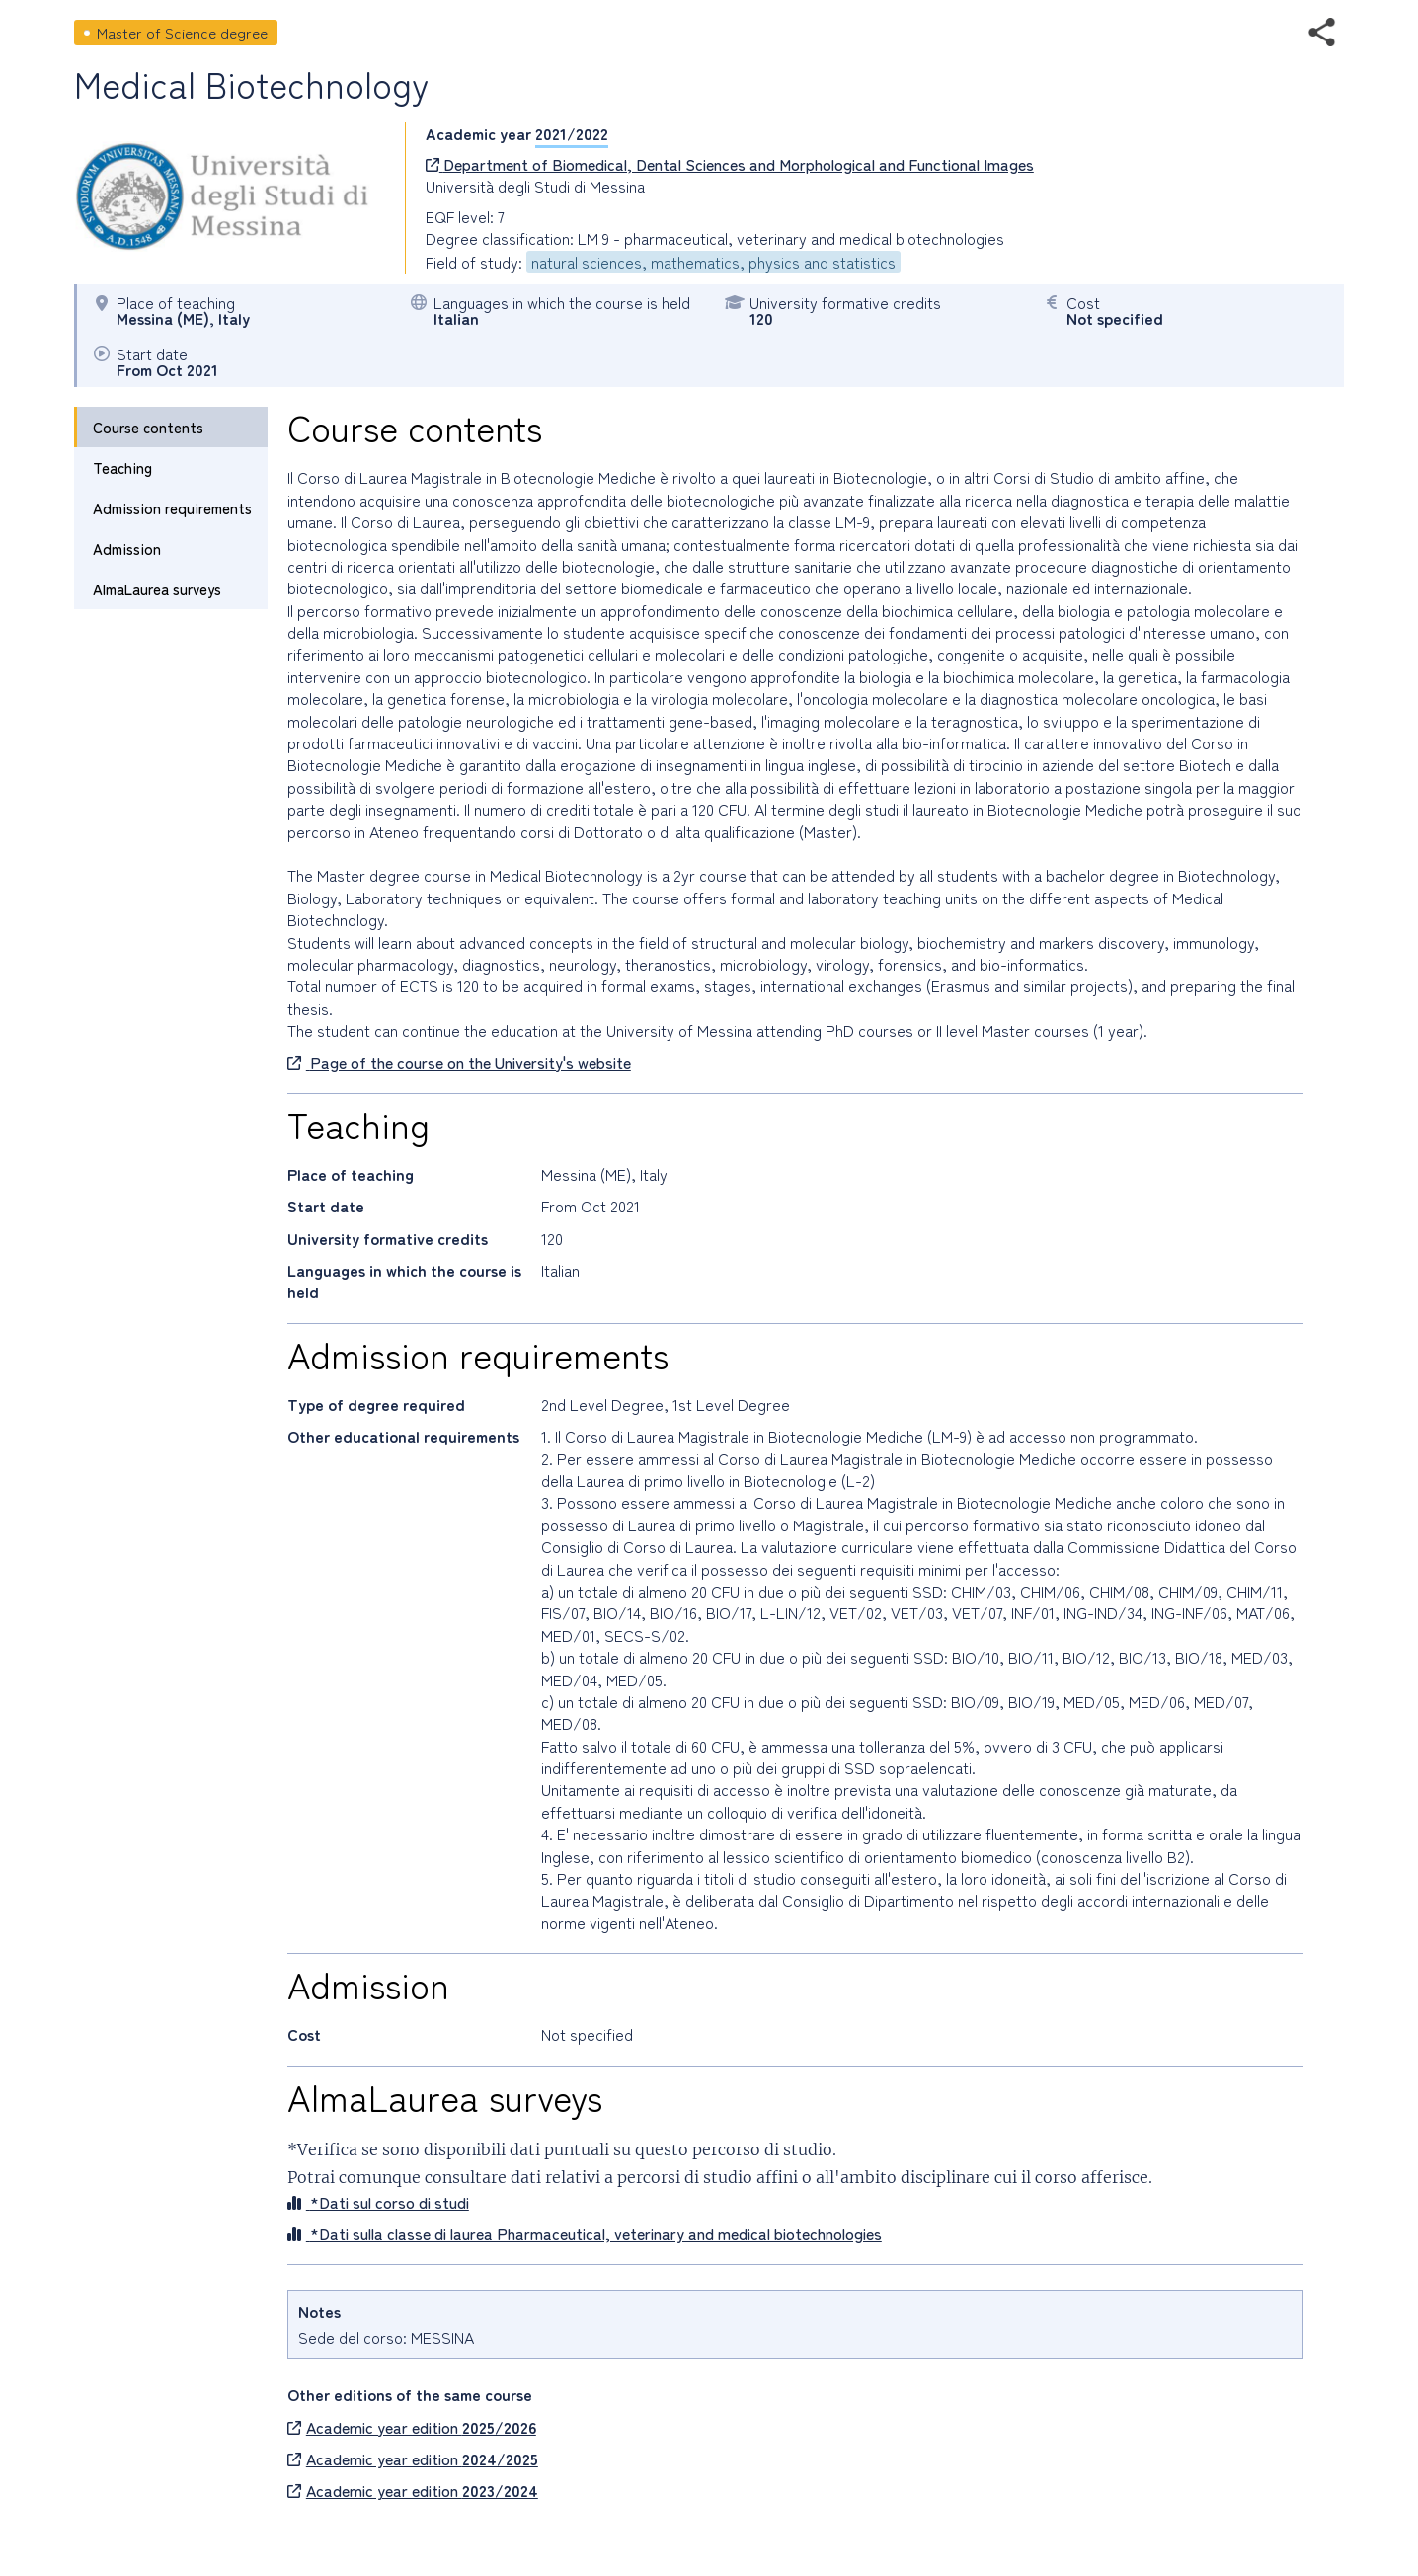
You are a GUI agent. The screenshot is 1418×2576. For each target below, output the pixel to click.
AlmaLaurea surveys (157, 589)
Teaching (122, 467)
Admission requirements (172, 508)
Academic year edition (411, 2427)
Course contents (148, 427)
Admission (127, 548)
